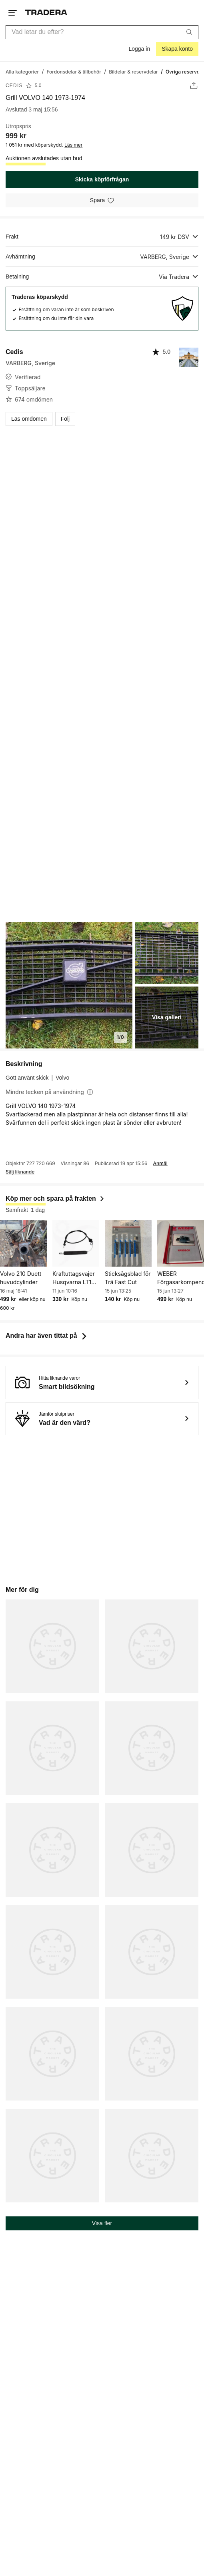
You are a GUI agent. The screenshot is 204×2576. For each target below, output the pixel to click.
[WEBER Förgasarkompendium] (180, 1243)
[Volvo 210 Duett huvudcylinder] (23, 1243)
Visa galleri (167, 1017)
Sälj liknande (20, 1172)
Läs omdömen (29, 419)
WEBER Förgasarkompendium (180, 1277)
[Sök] (189, 32)
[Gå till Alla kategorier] (22, 71)
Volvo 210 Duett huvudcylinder (20, 1277)
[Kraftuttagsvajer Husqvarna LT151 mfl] (75, 1243)
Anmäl (160, 1163)
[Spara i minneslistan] (102, 200)
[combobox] (102, 32)
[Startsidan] (46, 13)
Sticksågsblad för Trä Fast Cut (128, 1277)
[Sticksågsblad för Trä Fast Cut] (128, 1243)
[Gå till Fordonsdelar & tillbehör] (73, 71)
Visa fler (102, 2223)
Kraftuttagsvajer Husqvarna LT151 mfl (74, 1278)
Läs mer (73, 145)
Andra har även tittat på (47, 1335)
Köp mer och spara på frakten (55, 1198)
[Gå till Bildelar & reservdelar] (133, 71)
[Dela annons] (193, 85)
